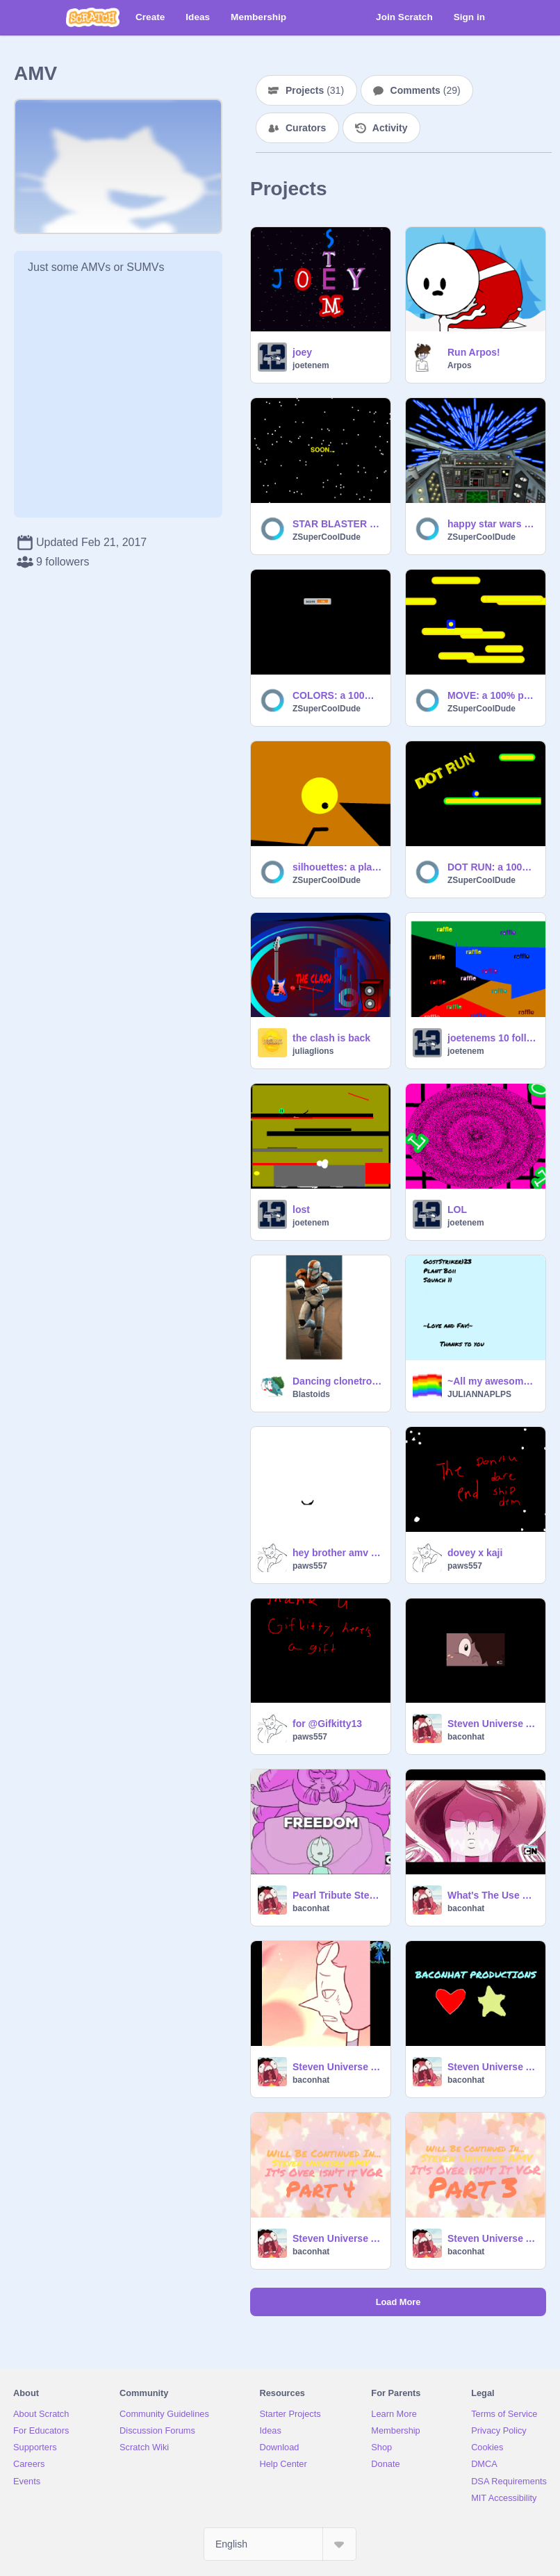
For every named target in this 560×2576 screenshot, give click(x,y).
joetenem (311, 365)
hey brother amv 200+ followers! (337, 1552)
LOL (457, 1209)
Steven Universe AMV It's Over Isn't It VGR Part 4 (492, 2066)
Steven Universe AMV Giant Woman (492, 1723)
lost (301, 1209)
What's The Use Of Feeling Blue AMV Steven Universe (492, 1895)
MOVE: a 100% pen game (492, 695)
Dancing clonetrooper (337, 1381)
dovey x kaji (474, 1552)
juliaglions (313, 1051)
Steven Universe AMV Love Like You (337, 2066)
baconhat (465, 1737)
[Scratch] (93, 17)
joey (302, 352)
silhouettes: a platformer (337, 867)
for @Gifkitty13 (327, 1723)
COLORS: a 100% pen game (337, 695)
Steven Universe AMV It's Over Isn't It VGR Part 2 (492, 2238)
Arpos (459, 365)
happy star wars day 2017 (492, 523)
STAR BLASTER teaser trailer (337, 523)
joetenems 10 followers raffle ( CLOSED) (492, 1037)
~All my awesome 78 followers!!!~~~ (492, 1381)
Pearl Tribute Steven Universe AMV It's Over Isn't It (337, 1895)
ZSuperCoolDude (327, 537)
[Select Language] (280, 2544)
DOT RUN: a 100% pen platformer (492, 867)
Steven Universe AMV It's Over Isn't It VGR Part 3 (337, 2238)
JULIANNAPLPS (479, 1394)
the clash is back (331, 1037)
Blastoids (311, 1394)
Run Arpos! (473, 352)
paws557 (310, 1566)
